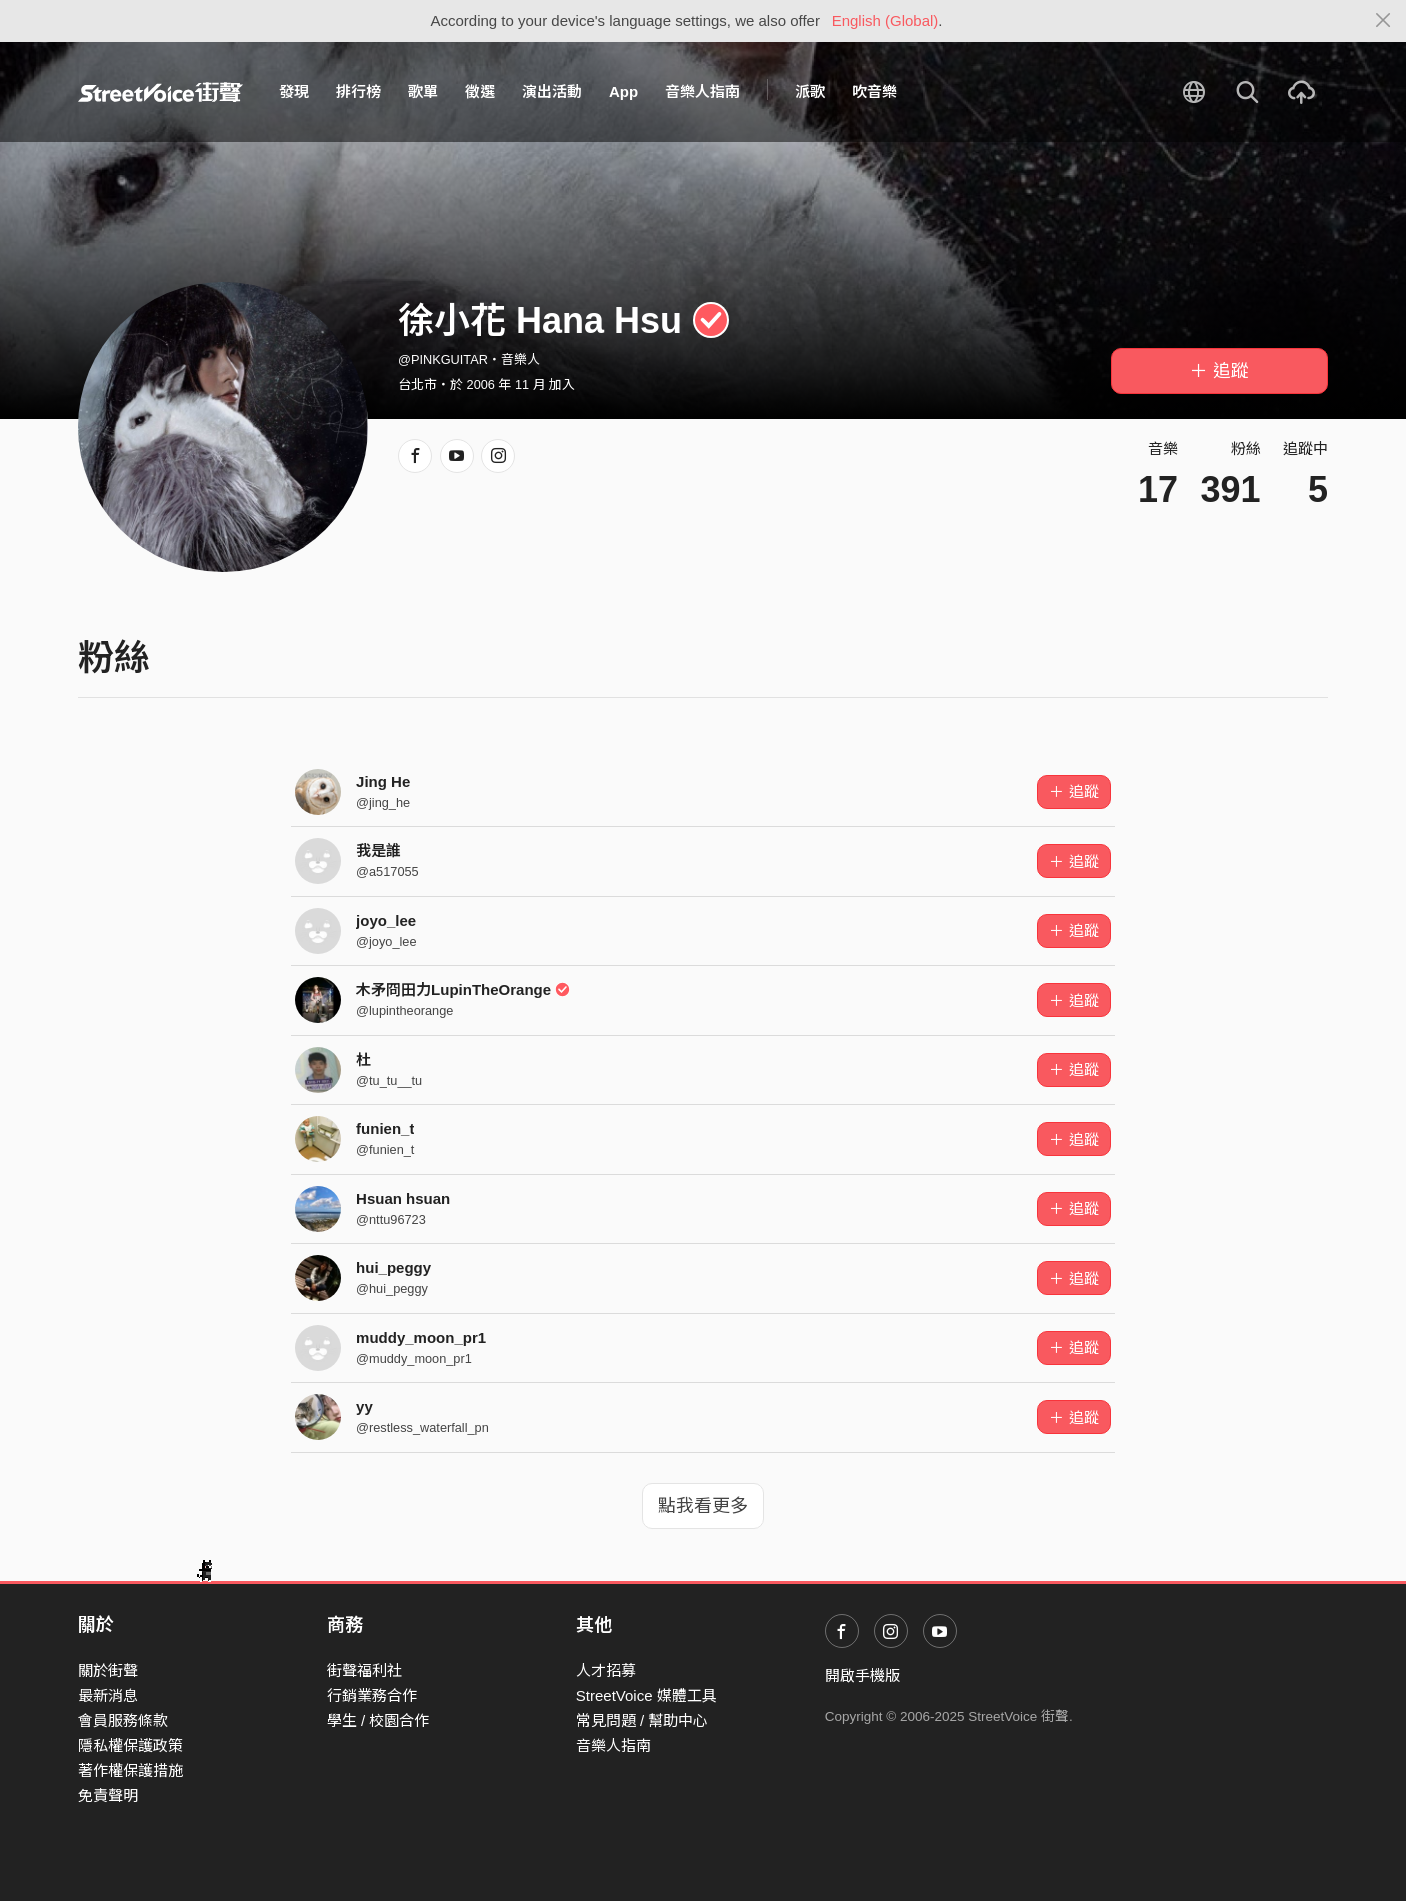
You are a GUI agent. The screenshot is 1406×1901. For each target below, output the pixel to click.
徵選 (480, 91)
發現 (294, 91)
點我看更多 (703, 1506)
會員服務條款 (123, 1720)
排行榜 (358, 91)
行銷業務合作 (372, 1695)
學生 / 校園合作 (378, 1720)
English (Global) (885, 20)
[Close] (1383, 21)
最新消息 (108, 1695)
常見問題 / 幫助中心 (642, 1720)
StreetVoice (160, 92)
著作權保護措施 (130, 1770)
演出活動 (552, 91)
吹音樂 (874, 91)
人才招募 (606, 1670)
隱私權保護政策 (130, 1745)
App (623, 91)
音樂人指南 (702, 91)
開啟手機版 (862, 1675)
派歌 (810, 91)
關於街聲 (108, 1670)
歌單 (423, 91)
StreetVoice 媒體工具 (646, 1695)
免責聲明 (108, 1795)
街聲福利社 (364, 1670)
